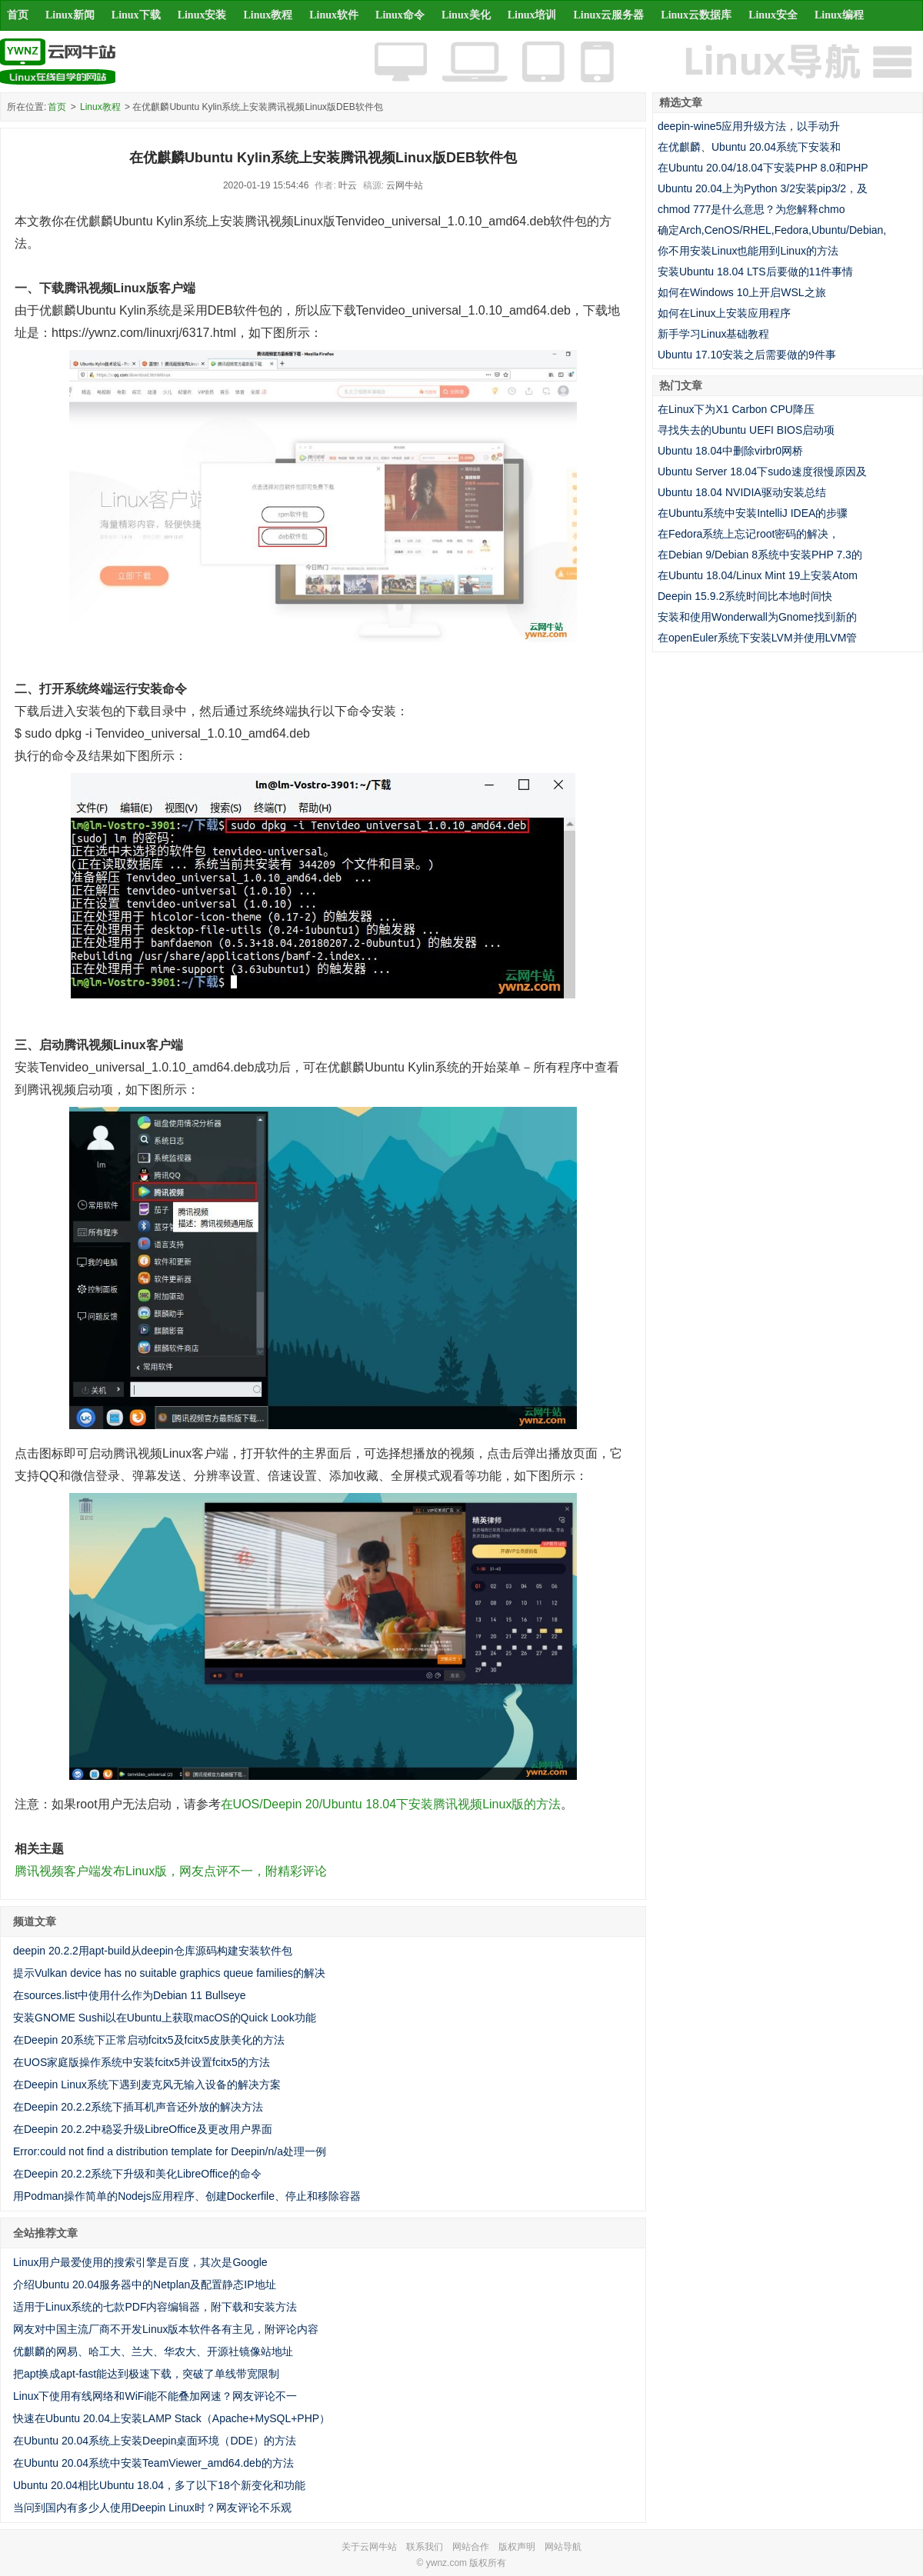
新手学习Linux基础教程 (713, 334)
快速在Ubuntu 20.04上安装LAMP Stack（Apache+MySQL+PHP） (171, 2418)
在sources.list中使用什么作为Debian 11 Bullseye (129, 1995)
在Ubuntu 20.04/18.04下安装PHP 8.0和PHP (763, 168)
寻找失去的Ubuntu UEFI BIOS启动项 (746, 430)
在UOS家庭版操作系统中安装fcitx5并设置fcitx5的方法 (141, 2062)
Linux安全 (773, 15)
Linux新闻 (70, 15)
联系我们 (424, 2546)
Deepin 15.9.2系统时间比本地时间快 (745, 596)
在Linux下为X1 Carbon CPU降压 (736, 409)
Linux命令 (400, 15)
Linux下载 (136, 15)
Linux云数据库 (696, 15)
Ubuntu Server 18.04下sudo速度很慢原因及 (762, 471)
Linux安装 (202, 15)
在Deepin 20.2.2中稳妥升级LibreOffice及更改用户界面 (142, 2129)
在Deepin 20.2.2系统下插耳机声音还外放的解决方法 (138, 2107)
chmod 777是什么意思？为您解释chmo (751, 209)
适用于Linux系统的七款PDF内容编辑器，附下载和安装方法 (155, 2307)
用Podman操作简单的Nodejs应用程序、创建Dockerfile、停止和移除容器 (187, 2196)
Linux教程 (267, 15)
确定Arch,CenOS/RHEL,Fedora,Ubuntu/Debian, (772, 230)
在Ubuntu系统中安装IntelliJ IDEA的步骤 (753, 513)
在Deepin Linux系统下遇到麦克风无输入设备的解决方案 (147, 2084)
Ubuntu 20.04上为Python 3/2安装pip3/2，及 (763, 188)
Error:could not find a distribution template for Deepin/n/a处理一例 (169, 2151)
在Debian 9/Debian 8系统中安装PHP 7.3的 (760, 554)
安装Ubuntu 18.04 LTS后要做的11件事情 (755, 271)
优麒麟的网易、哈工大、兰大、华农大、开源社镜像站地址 (153, 2351)
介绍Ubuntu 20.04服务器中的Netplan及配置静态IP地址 (144, 2284)
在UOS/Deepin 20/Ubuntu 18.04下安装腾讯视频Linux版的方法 (391, 1804)
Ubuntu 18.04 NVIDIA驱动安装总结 (742, 492)
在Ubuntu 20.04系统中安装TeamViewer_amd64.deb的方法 (153, 2463)
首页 (17, 15)
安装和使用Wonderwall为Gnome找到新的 (757, 617)
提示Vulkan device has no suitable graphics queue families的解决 (169, 1973)
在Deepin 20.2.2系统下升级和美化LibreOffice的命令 (137, 2174)
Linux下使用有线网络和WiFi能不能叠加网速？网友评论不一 (155, 2396)
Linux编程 (839, 15)
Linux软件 (333, 15)
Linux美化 (466, 15)
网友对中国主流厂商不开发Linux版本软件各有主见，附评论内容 (165, 2329)
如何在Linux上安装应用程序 (724, 313)
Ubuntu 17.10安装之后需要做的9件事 (747, 354)
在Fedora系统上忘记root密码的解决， (748, 534)
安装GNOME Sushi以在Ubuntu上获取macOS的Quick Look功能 (164, 2017)
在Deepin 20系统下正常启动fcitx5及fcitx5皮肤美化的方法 (149, 2040)
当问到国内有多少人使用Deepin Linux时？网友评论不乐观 (152, 2507)
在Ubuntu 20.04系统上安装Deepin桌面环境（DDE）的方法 (154, 2440)
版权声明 (516, 2546)
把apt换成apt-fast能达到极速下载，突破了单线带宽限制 (146, 2374)
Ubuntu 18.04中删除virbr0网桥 (730, 451)
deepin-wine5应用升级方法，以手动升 (749, 126)
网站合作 (470, 2546)
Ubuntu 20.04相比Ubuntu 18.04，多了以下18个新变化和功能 (159, 2485)
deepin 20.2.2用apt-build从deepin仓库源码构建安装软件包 (152, 1950)
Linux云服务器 (609, 15)
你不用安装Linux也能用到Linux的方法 (748, 251)
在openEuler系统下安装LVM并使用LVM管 (757, 638)
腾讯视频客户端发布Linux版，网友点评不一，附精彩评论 (171, 1871)
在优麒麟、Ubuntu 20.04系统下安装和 (749, 147)
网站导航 (563, 2546)
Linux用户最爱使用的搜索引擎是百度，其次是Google (140, 2262)
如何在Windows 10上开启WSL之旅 (742, 292)
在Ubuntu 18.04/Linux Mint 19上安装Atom (758, 575)
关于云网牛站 (369, 2546)
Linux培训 (532, 15)
